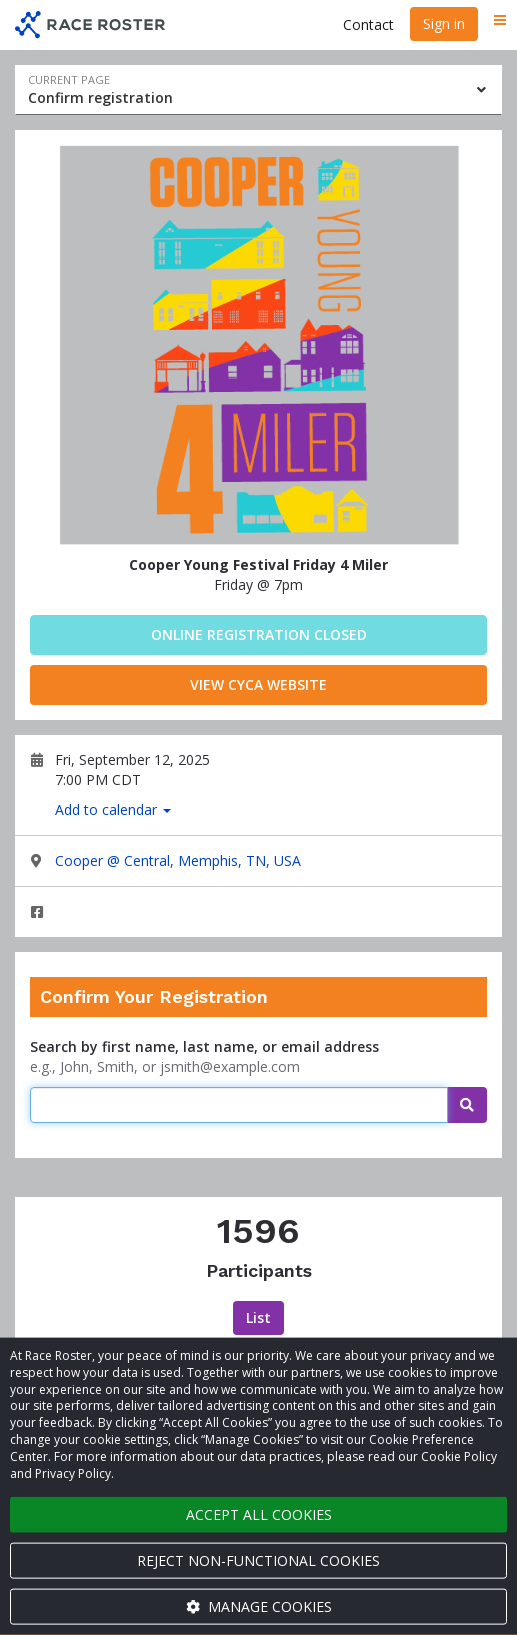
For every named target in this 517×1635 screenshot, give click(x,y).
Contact (368, 24)
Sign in (444, 23)
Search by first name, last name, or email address (204, 1046)
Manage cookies (259, 1606)
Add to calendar (113, 809)
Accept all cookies (259, 1514)
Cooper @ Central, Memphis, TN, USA (178, 860)
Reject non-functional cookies (258, 1560)
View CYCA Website (258, 684)
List (258, 1317)
